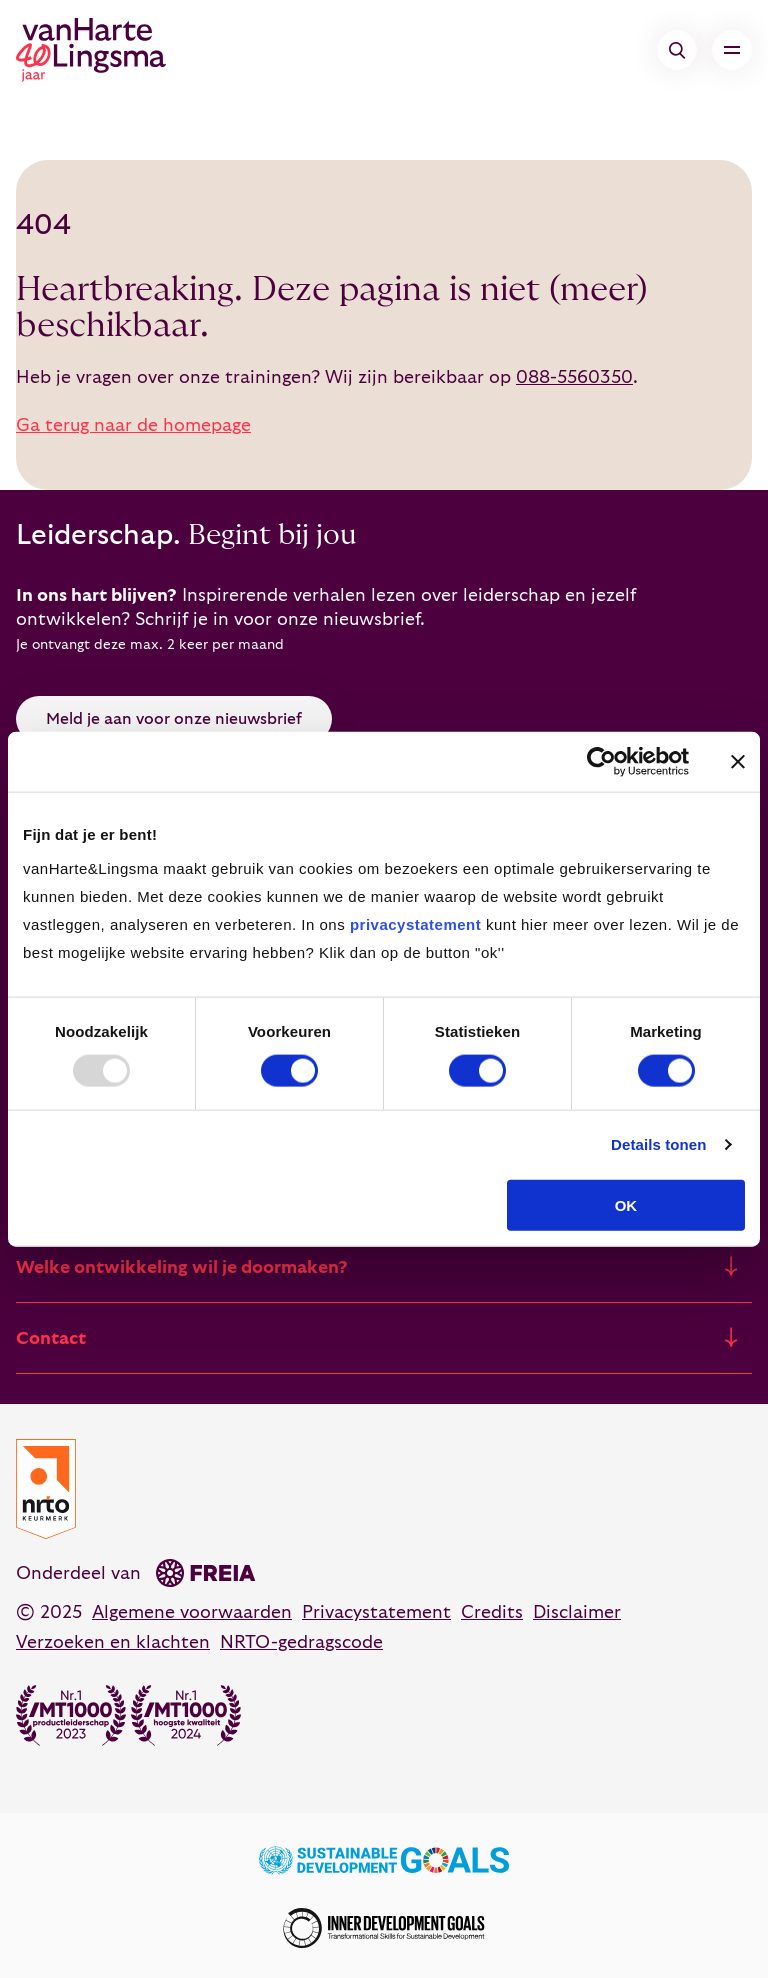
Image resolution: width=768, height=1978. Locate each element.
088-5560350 (574, 377)
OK (626, 1204)
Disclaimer (577, 1612)
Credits (492, 1612)
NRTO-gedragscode (301, 1642)
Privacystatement (376, 1612)
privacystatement (415, 923)
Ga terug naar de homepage (133, 425)
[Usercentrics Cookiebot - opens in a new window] (601, 762)
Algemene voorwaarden (192, 1612)
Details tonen (658, 1144)
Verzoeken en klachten (113, 1642)
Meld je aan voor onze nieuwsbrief (174, 719)
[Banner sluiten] (738, 762)
